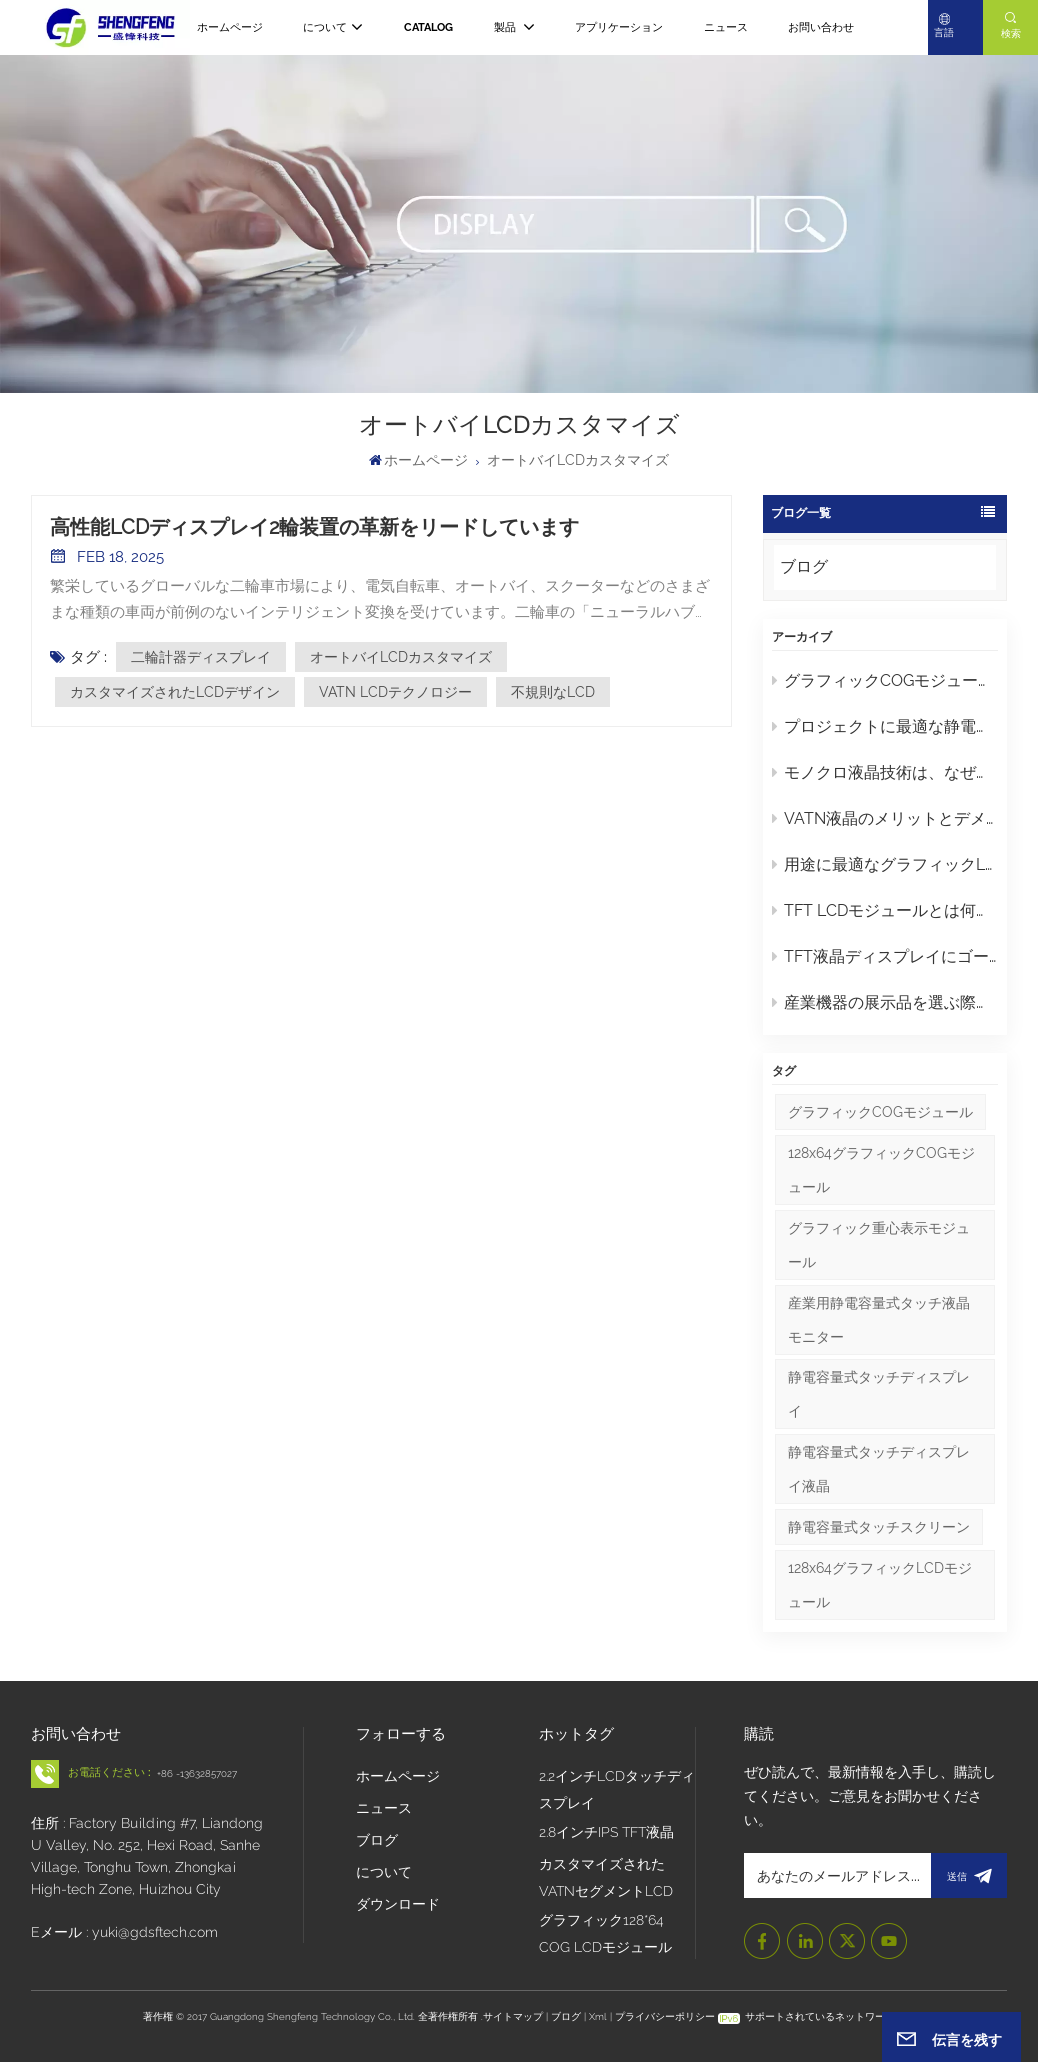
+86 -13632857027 (197, 1773)
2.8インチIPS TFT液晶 (606, 1832)
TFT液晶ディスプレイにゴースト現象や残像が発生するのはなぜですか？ (885, 956)
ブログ (804, 566)
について (325, 27)
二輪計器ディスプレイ (201, 657)
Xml (598, 2016)
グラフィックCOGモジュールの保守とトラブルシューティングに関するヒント (885, 680)
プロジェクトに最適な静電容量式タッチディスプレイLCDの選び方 (885, 726)
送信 (969, 1875)
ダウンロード (398, 1904)
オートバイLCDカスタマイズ (401, 657)
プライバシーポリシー (665, 2016)
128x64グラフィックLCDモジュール (880, 1585)
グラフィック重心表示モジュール (879, 1245)
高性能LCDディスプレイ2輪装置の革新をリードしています (314, 527)
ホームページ (230, 27)
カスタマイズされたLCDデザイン (175, 692)
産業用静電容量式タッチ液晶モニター (879, 1320)
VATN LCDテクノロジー (395, 692)
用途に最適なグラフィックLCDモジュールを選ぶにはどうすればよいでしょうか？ (885, 864)
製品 (506, 27)
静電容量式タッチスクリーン (879, 1527)
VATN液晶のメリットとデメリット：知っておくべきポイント (885, 818)
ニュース (726, 27)
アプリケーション (619, 27)
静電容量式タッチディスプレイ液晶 (879, 1469)
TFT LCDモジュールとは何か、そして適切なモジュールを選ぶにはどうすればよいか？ (885, 910)
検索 (1011, 33)
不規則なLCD (553, 692)
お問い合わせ (821, 27)
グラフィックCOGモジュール (880, 1112)
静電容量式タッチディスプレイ (879, 1394)
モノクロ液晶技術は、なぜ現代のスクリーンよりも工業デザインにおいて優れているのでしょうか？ (885, 772)
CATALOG (428, 27)
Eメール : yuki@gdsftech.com (124, 1932)
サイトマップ (514, 2016)
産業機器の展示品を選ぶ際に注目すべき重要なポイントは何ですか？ (885, 1002)
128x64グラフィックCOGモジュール (881, 1170)
